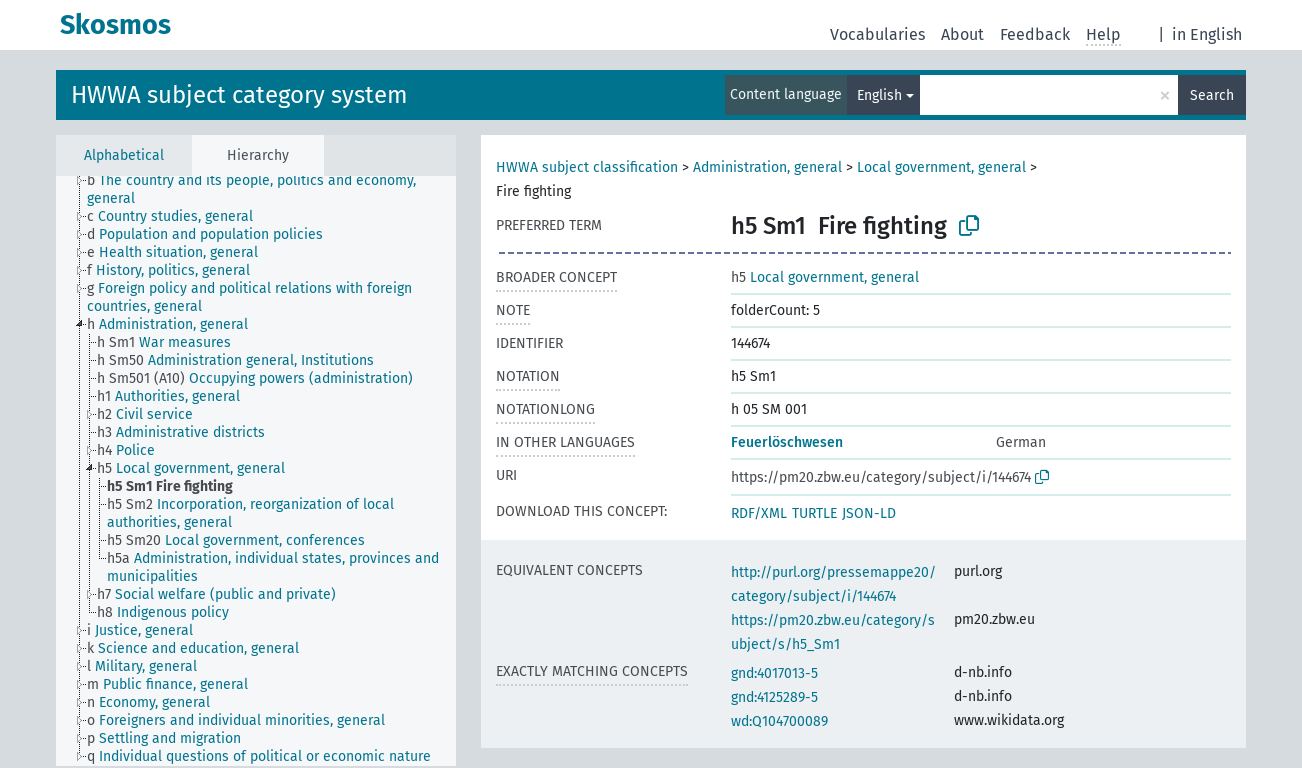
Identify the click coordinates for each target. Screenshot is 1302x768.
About (962, 34)
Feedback (1035, 34)
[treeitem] (280, 190)
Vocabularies (877, 34)
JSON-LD (869, 513)
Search (1212, 95)
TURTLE (814, 513)
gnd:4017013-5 (774, 673)
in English (1207, 34)
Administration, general (767, 167)
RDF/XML (759, 513)
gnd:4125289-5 (774, 697)
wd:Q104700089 (779, 721)
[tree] (256, 471)
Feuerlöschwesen (787, 442)
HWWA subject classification (587, 167)
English (879, 95)
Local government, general (941, 167)
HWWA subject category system (239, 95)
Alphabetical (124, 155)
